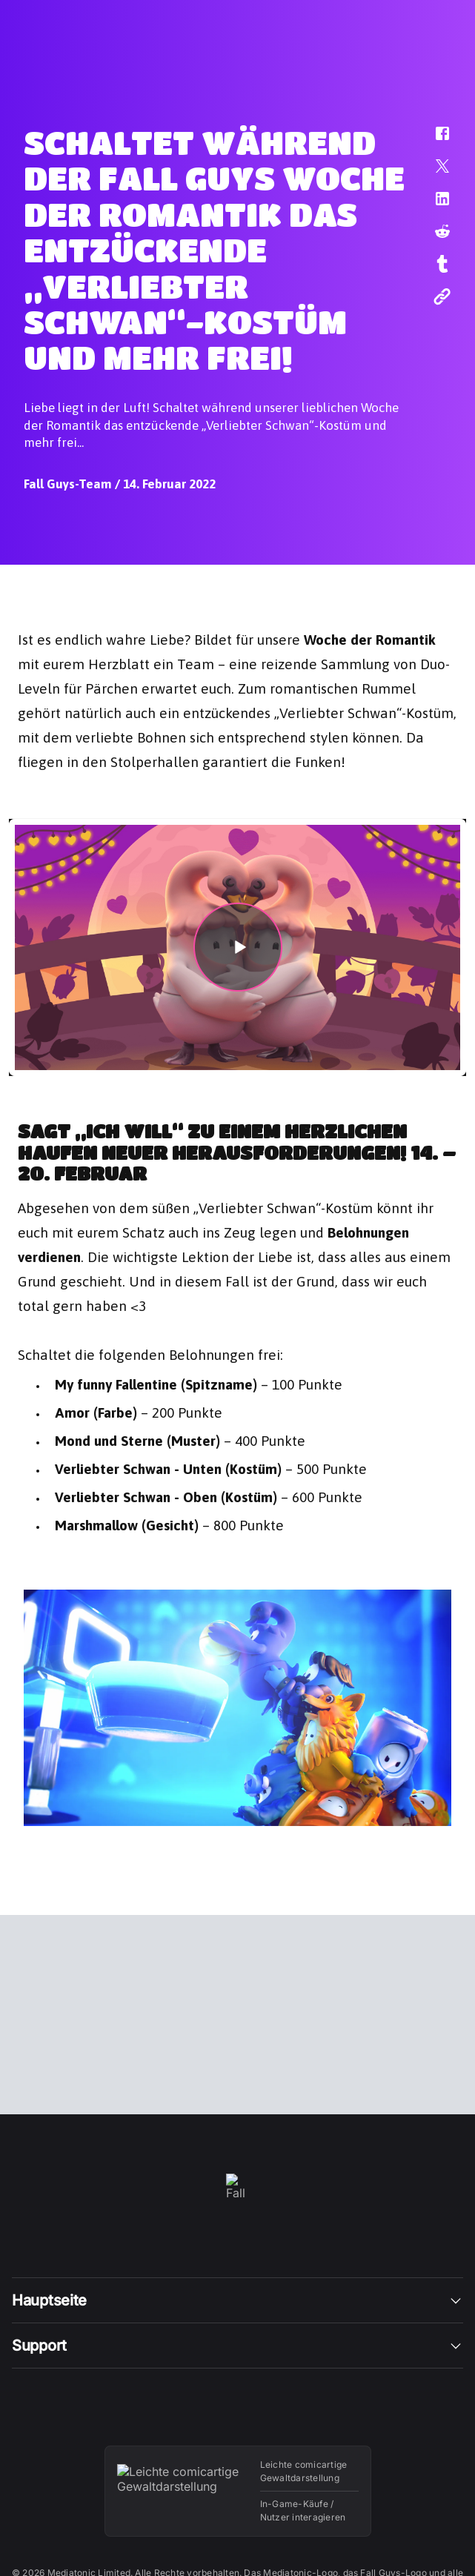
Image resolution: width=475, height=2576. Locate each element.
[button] (432, 141)
